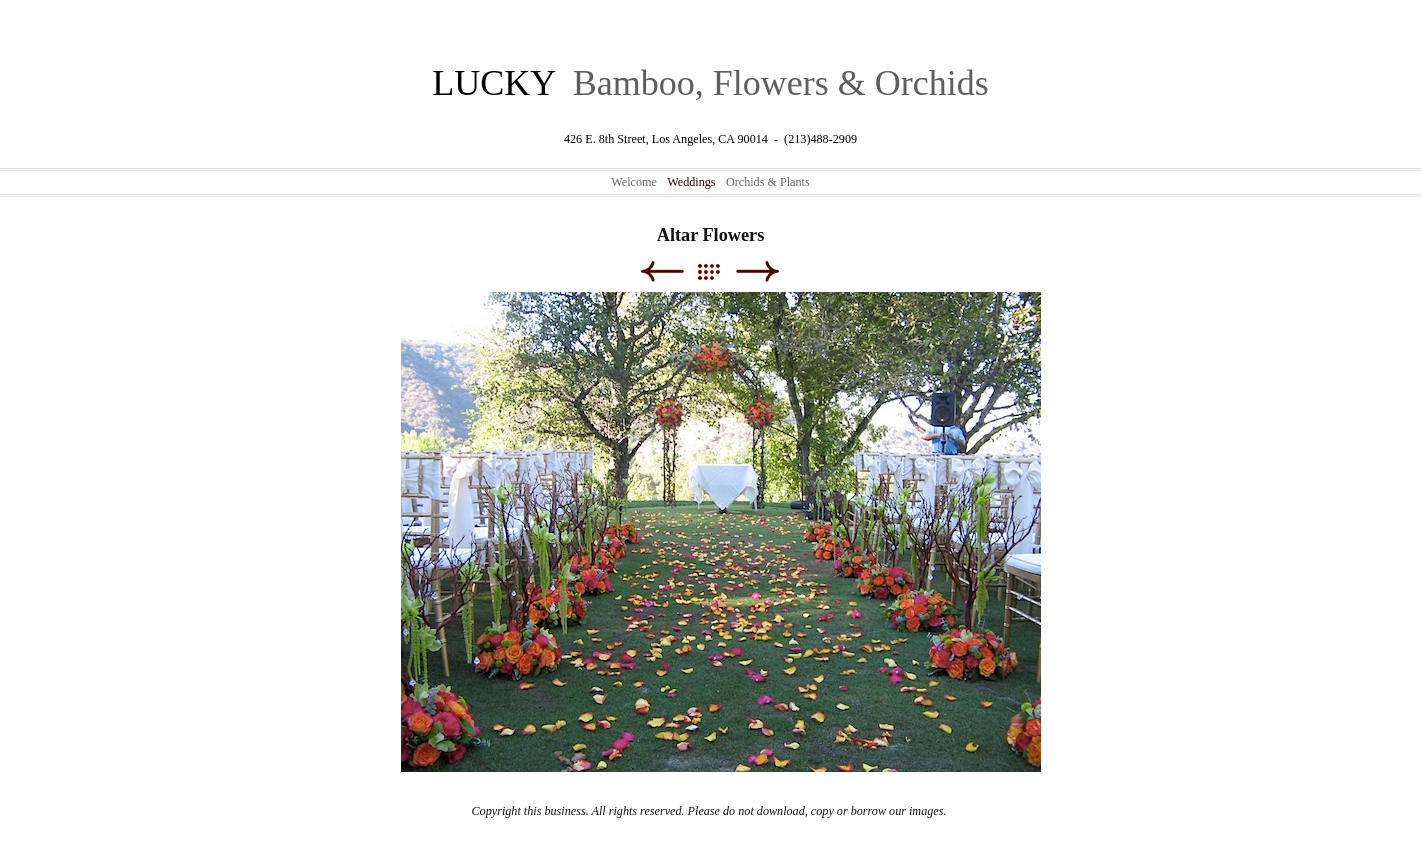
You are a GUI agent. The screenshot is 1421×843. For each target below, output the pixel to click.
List (718, 271)
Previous (661, 271)
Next (757, 271)
